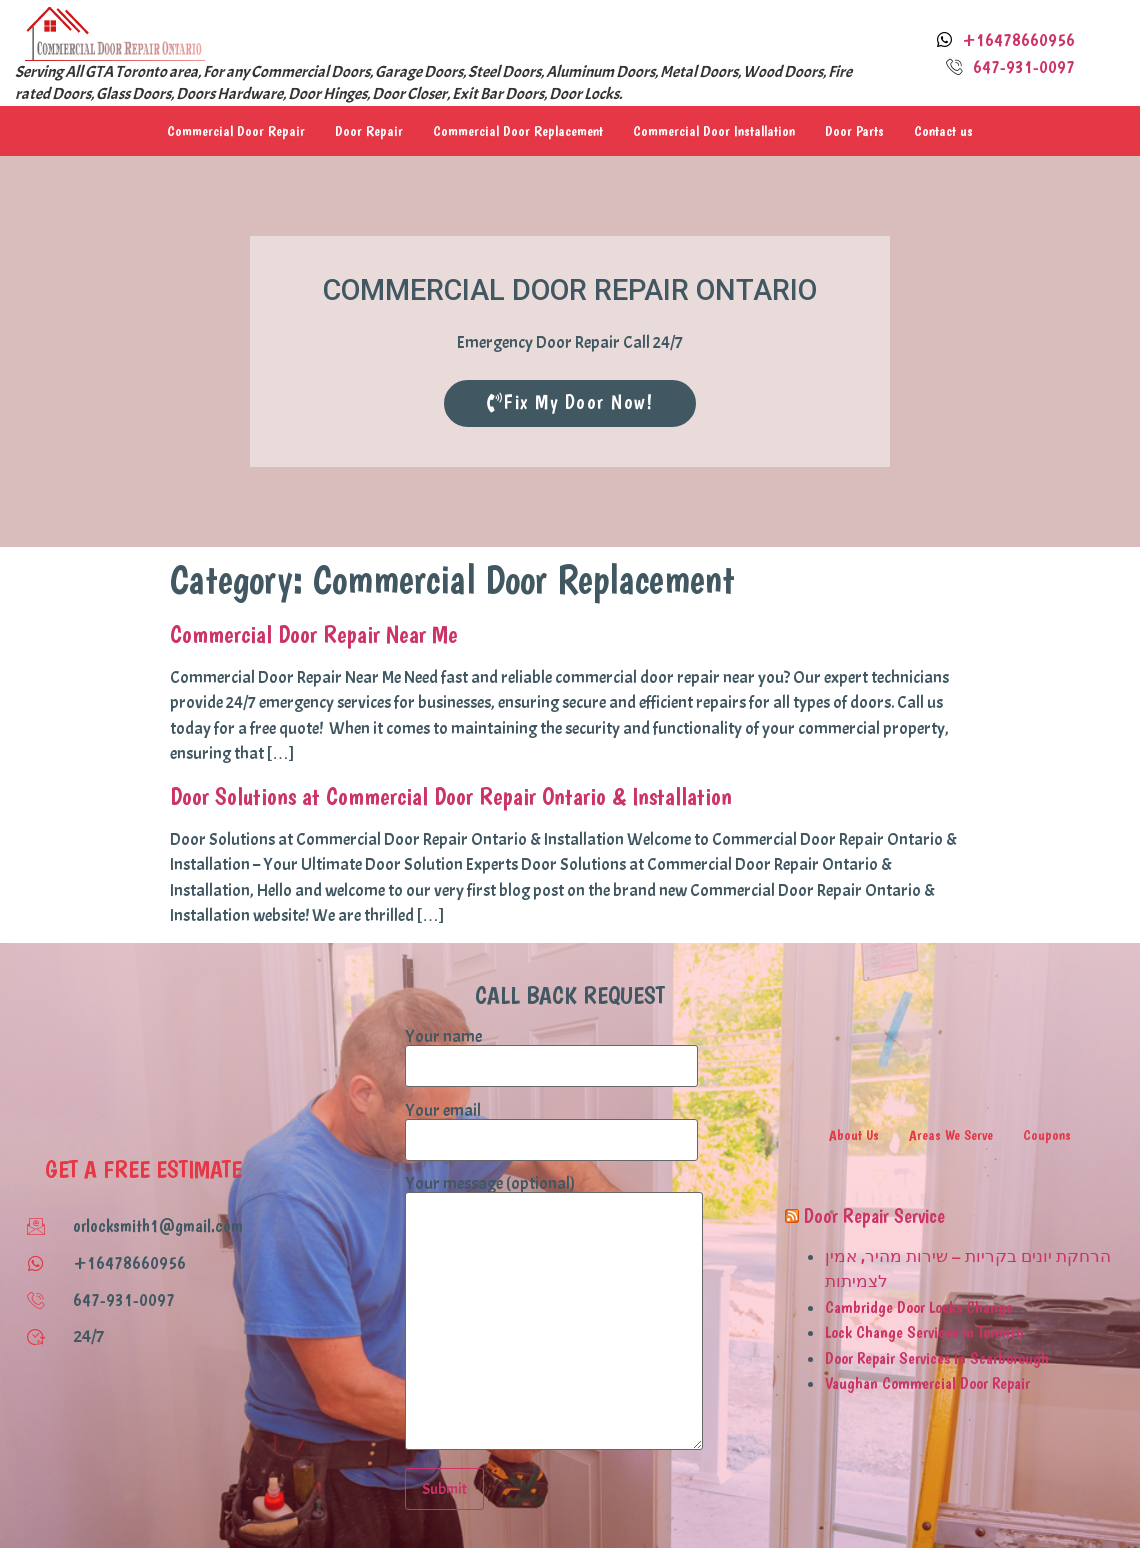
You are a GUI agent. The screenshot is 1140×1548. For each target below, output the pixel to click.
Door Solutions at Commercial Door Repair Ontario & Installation (451, 795)
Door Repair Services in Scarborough (937, 1357)
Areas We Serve (952, 1134)
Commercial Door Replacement (518, 131)
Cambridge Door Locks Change (919, 1306)
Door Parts (854, 131)
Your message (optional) (554, 1313)
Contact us (943, 131)
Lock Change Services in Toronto (924, 1331)
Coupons (1048, 1134)
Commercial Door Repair (236, 131)
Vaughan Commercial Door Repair (927, 1382)
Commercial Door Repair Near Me (314, 633)
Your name (551, 1051)
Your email (551, 1125)
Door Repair (369, 131)
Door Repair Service (874, 1215)
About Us (854, 1134)
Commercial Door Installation (714, 131)
